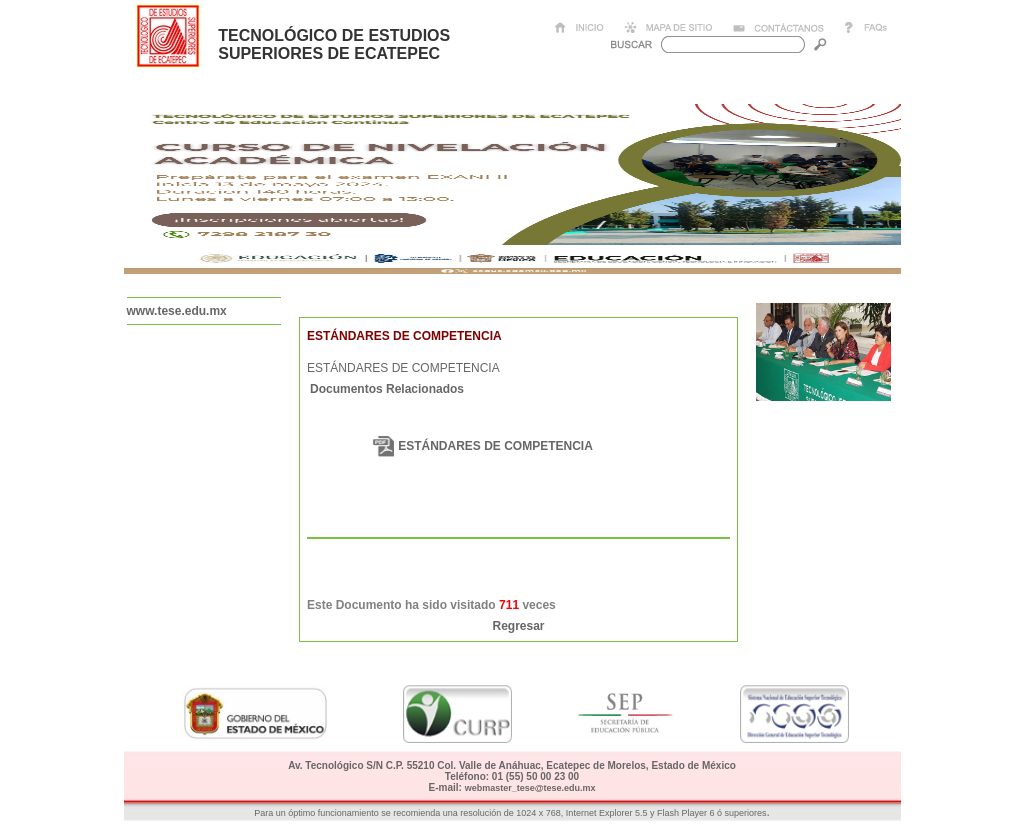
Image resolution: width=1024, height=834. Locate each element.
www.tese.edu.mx (177, 311)
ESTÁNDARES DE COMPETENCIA (495, 446)
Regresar (518, 626)
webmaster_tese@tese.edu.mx (530, 788)
